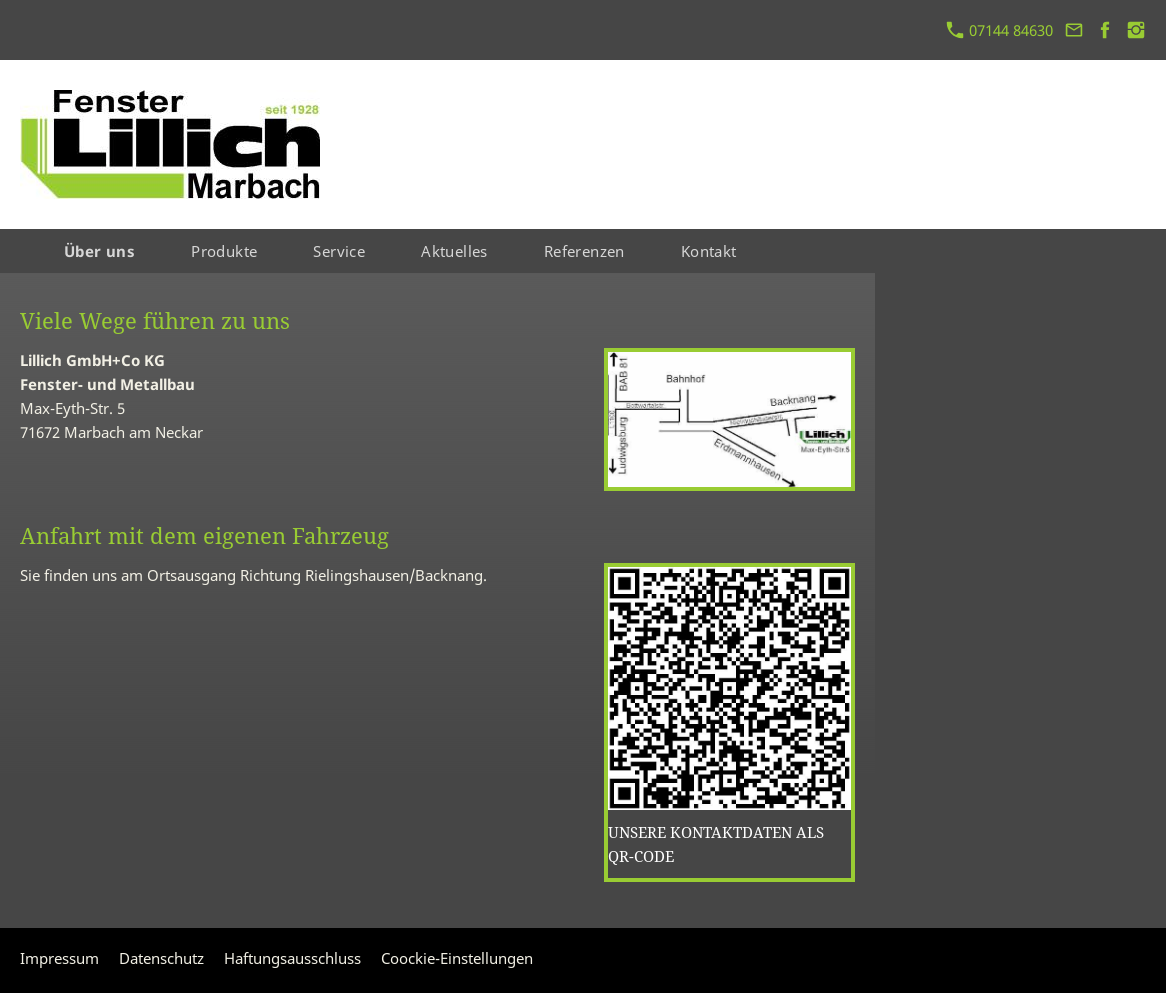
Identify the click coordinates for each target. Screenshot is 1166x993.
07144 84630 (1000, 30)
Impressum (59, 958)
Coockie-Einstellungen (457, 958)
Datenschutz (161, 958)
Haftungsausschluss (292, 958)
